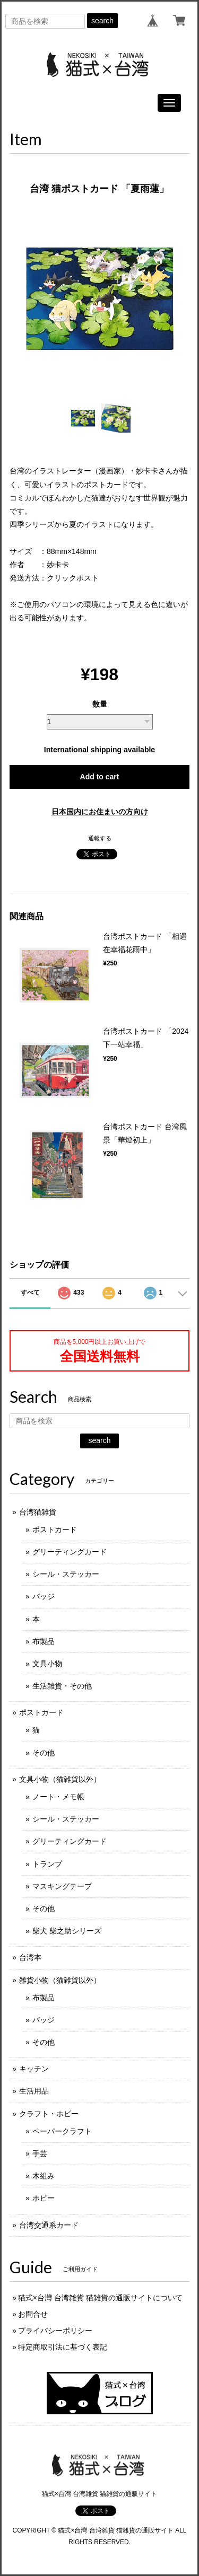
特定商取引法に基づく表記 (62, 2347)
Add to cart (99, 776)
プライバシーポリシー (55, 2330)
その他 (43, 1752)
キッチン (34, 2068)
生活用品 (34, 2091)
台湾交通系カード (49, 2225)
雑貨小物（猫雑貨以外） (60, 1980)
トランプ (47, 1864)
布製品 (43, 1641)
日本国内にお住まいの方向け (99, 811)
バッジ (43, 1596)
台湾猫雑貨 (37, 1512)
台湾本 (30, 1957)
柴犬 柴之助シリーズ (66, 1931)
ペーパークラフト (62, 2131)
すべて (30, 1292)
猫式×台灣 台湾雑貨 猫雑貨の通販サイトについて (100, 2297)
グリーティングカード (69, 1552)
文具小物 (47, 1663)
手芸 (39, 2153)
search (102, 20)
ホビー (43, 2198)
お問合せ (33, 2314)
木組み (43, 2175)
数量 (99, 704)
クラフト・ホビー (49, 2113)
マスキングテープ (62, 1886)
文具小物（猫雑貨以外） (60, 1779)
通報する (99, 838)
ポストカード (54, 1529)
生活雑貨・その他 (62, 1686)
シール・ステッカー (65, 1574)
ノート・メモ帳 (58, 1796)
